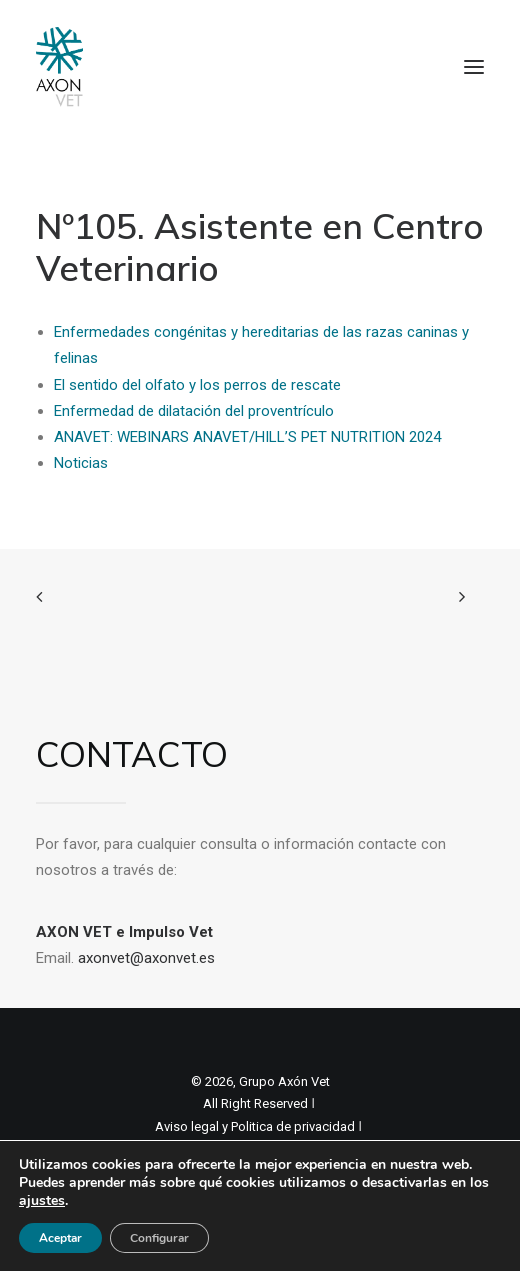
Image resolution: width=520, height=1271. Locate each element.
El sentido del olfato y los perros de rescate (197, 385)
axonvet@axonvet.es (146, 958)
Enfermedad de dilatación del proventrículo (194, 411)
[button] (474, 67)
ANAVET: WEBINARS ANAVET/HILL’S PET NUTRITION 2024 (247, 437)
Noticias (81, 463)
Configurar (159, 1238)
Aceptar (60, 1238)
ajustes (42, 1201)
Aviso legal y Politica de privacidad (255, 1126)
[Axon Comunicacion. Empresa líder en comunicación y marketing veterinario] (59, 67)
